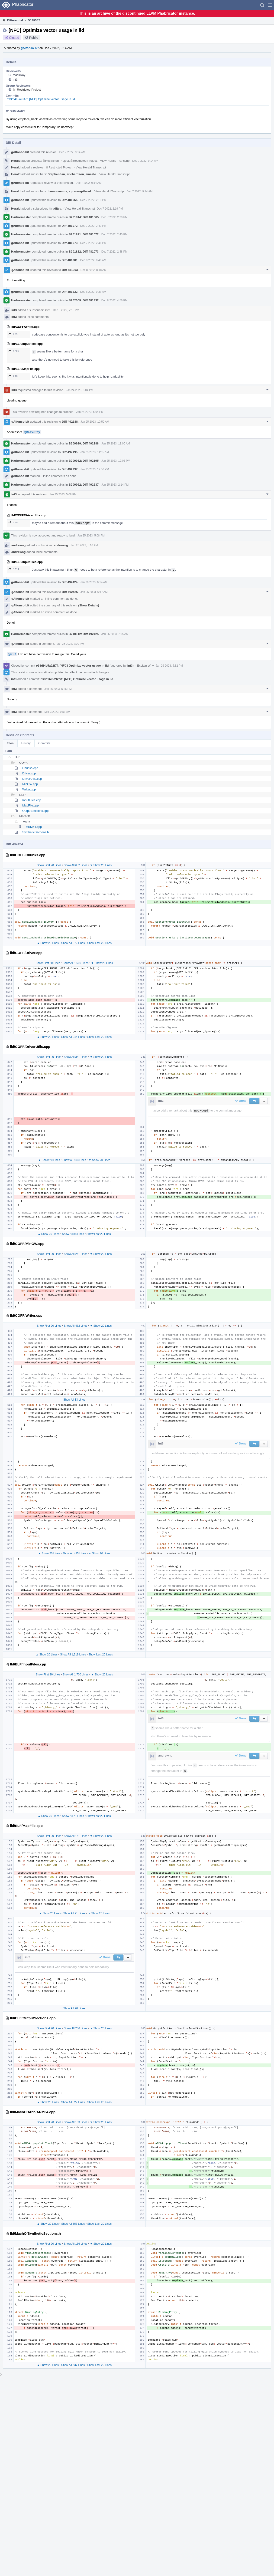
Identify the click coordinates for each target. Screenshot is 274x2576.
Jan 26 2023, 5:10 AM (84, 545)
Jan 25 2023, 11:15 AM (94, 452)
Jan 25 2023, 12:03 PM (115, 460)
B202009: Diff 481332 (84, 300)
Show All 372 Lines (73, 943)
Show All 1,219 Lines (73, 1654)
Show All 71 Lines (73, 1816)
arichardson (75, 174)
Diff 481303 (70, 270)
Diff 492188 (70, 421)
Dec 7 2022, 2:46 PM (93, 243)
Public (33, 37)
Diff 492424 (69, 582)
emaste (91, 174)
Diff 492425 (70, 592)
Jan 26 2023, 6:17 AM (94, 592)
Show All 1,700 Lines (75, 1674)
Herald (15, 160)
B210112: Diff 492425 (84, 634)
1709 (14, 351)
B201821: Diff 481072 (84, 234)
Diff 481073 (69, 243)
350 (13, 522)
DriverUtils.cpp (32, 778)
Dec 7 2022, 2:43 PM (93, 225)
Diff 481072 (69, 225)
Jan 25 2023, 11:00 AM (115, 443)
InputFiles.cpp (31, 800)
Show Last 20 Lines (99, 943)
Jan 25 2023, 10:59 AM (95, 421)
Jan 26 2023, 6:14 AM (93, 582)
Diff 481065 (69, 200)
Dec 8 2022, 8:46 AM (93, 260)
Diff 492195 (69, 452)
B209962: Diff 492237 (84, 484)
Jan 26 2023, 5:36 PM (57, 689)
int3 (15, 79)
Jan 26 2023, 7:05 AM (115, 634)
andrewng (18, 545)
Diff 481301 (69, 260)
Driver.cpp (29, 773)
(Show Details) (88, 605)
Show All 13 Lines (74, 1399)
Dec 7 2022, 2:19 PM (93, 200)
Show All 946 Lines (73, 1037)
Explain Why (145, 665)
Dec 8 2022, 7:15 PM (66, 310)
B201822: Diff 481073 (84, 251)
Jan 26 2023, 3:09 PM (70, 643)
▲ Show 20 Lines (48, 943)
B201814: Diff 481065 (84, 217)
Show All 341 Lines (75, 1057)
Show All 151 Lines (75, 1836)
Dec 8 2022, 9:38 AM (93, 291)
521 (13, 334)
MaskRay (19, 75)
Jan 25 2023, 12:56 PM (94, 469)
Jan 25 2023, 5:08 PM (62, 494)
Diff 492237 (69, 469)
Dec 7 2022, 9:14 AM (72, 152)
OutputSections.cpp (35, 811)
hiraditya (55, 208)
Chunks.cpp (30, 768)
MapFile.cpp (30, 805)
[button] (270, 5)
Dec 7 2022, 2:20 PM (114, 217)
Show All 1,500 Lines (75, 963)
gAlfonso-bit (30, 48)
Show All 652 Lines (75, 865)
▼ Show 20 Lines (101, 865)
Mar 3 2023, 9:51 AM (57, 712)
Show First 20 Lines (49, 865)
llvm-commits (57, 191)
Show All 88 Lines (73, 1234)
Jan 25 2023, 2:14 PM (115, 484)
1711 (14, 569)
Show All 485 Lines (74, 1553)
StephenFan (56, 174)
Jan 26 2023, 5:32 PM (169, 665)
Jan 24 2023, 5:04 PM (79, 390)
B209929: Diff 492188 (84, 443)
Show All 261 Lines (75, 1254)
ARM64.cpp (34, 827)
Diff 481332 (69, 291)
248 (13, 376)
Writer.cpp (29, 789)
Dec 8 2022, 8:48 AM (93, 270)
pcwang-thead (80, 191)
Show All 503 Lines (74, 1160)
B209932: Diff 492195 (84, 460)
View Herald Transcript (115, 160)
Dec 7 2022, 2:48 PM (114, 251)
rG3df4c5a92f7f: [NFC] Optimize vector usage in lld (41, 99)
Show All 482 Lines (75, 1325)
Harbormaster (21, 217)
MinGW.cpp (30, 784)
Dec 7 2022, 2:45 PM (114, 234)
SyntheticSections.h (35, 832)
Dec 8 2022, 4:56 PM (114, 300)
